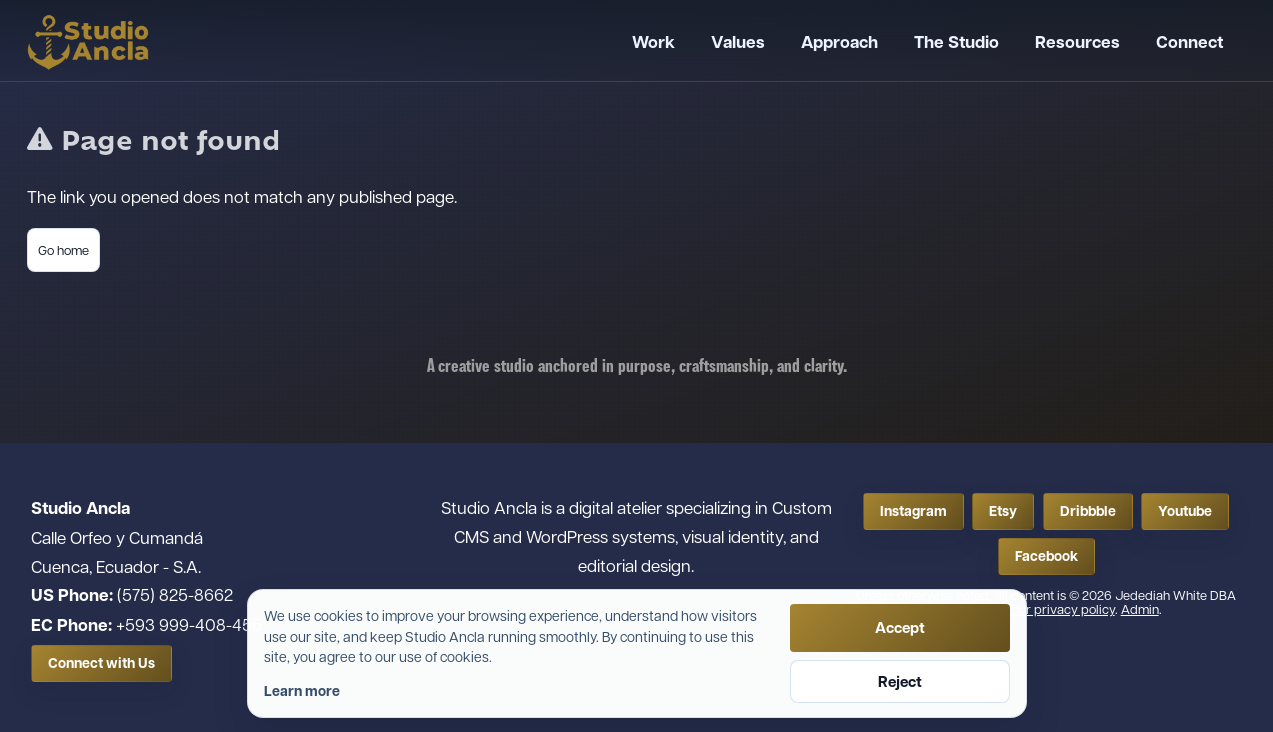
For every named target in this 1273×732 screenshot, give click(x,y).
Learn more (302, 691)
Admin (1140, 608)
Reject (900, 681)
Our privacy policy (1062, 608)
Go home (63, 249)
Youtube (1185, 511)
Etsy (1003, 511)
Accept (900, 627)
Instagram (913, 511)
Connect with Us (101, 663)
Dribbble (1088, 511)
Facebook (1046, 556)
